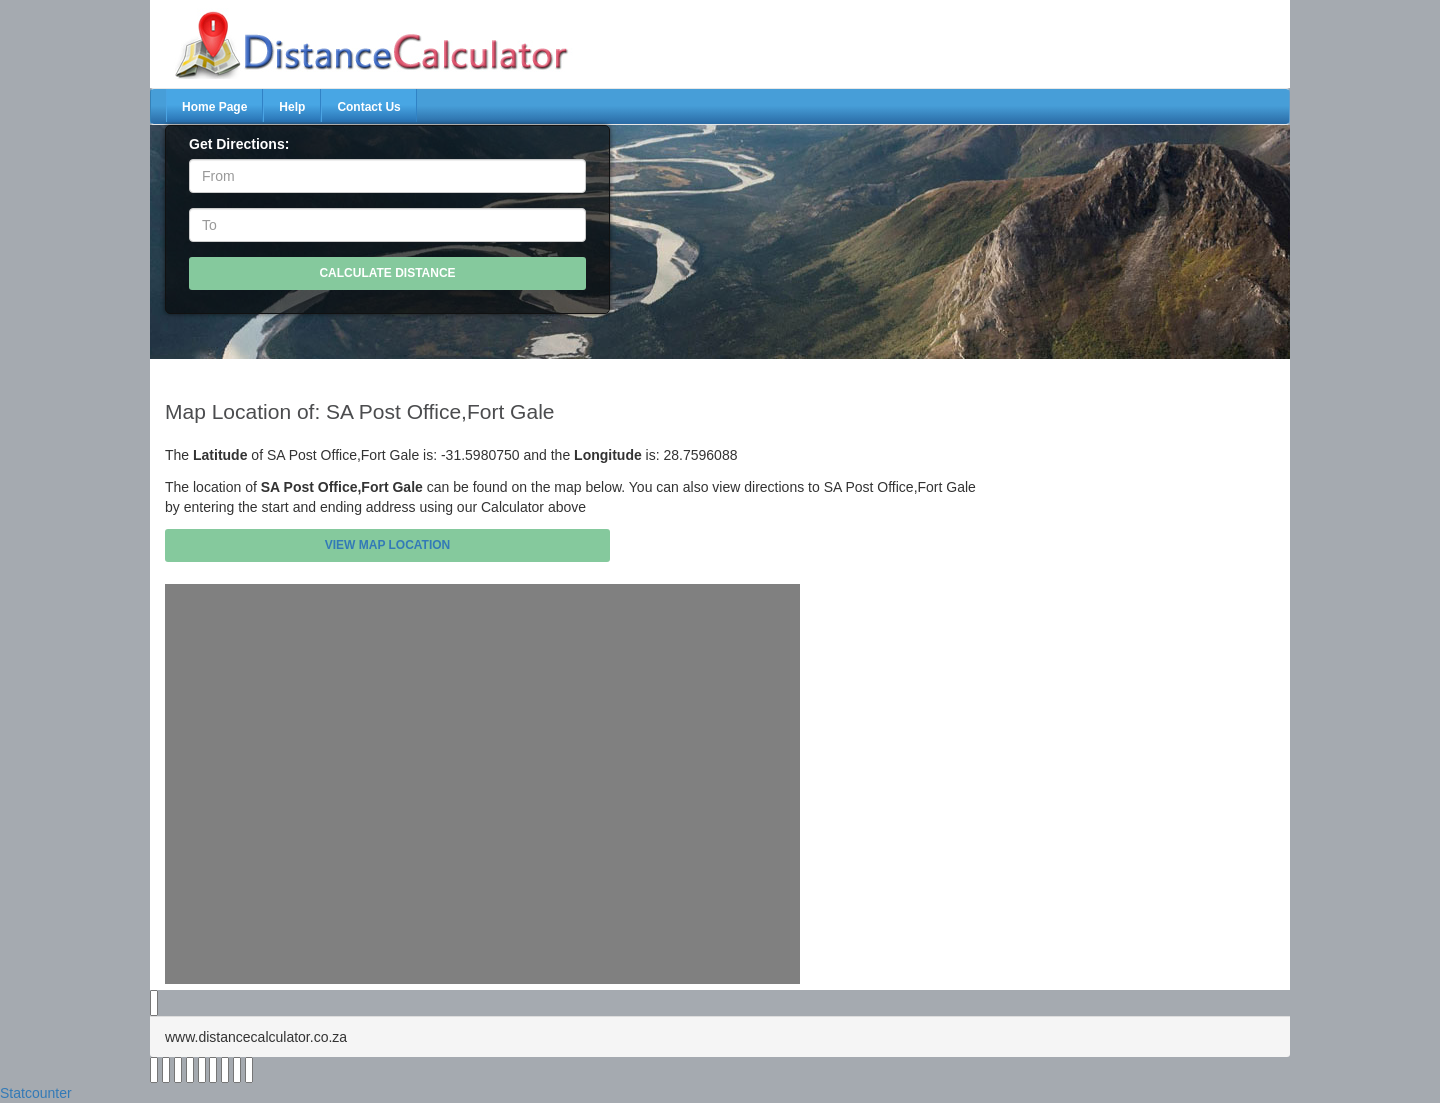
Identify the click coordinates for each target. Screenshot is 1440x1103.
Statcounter (36, 1093)
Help (292, 107)
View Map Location (388, 545)
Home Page (214, 107)
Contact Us (368, 107)
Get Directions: (239, 144)
